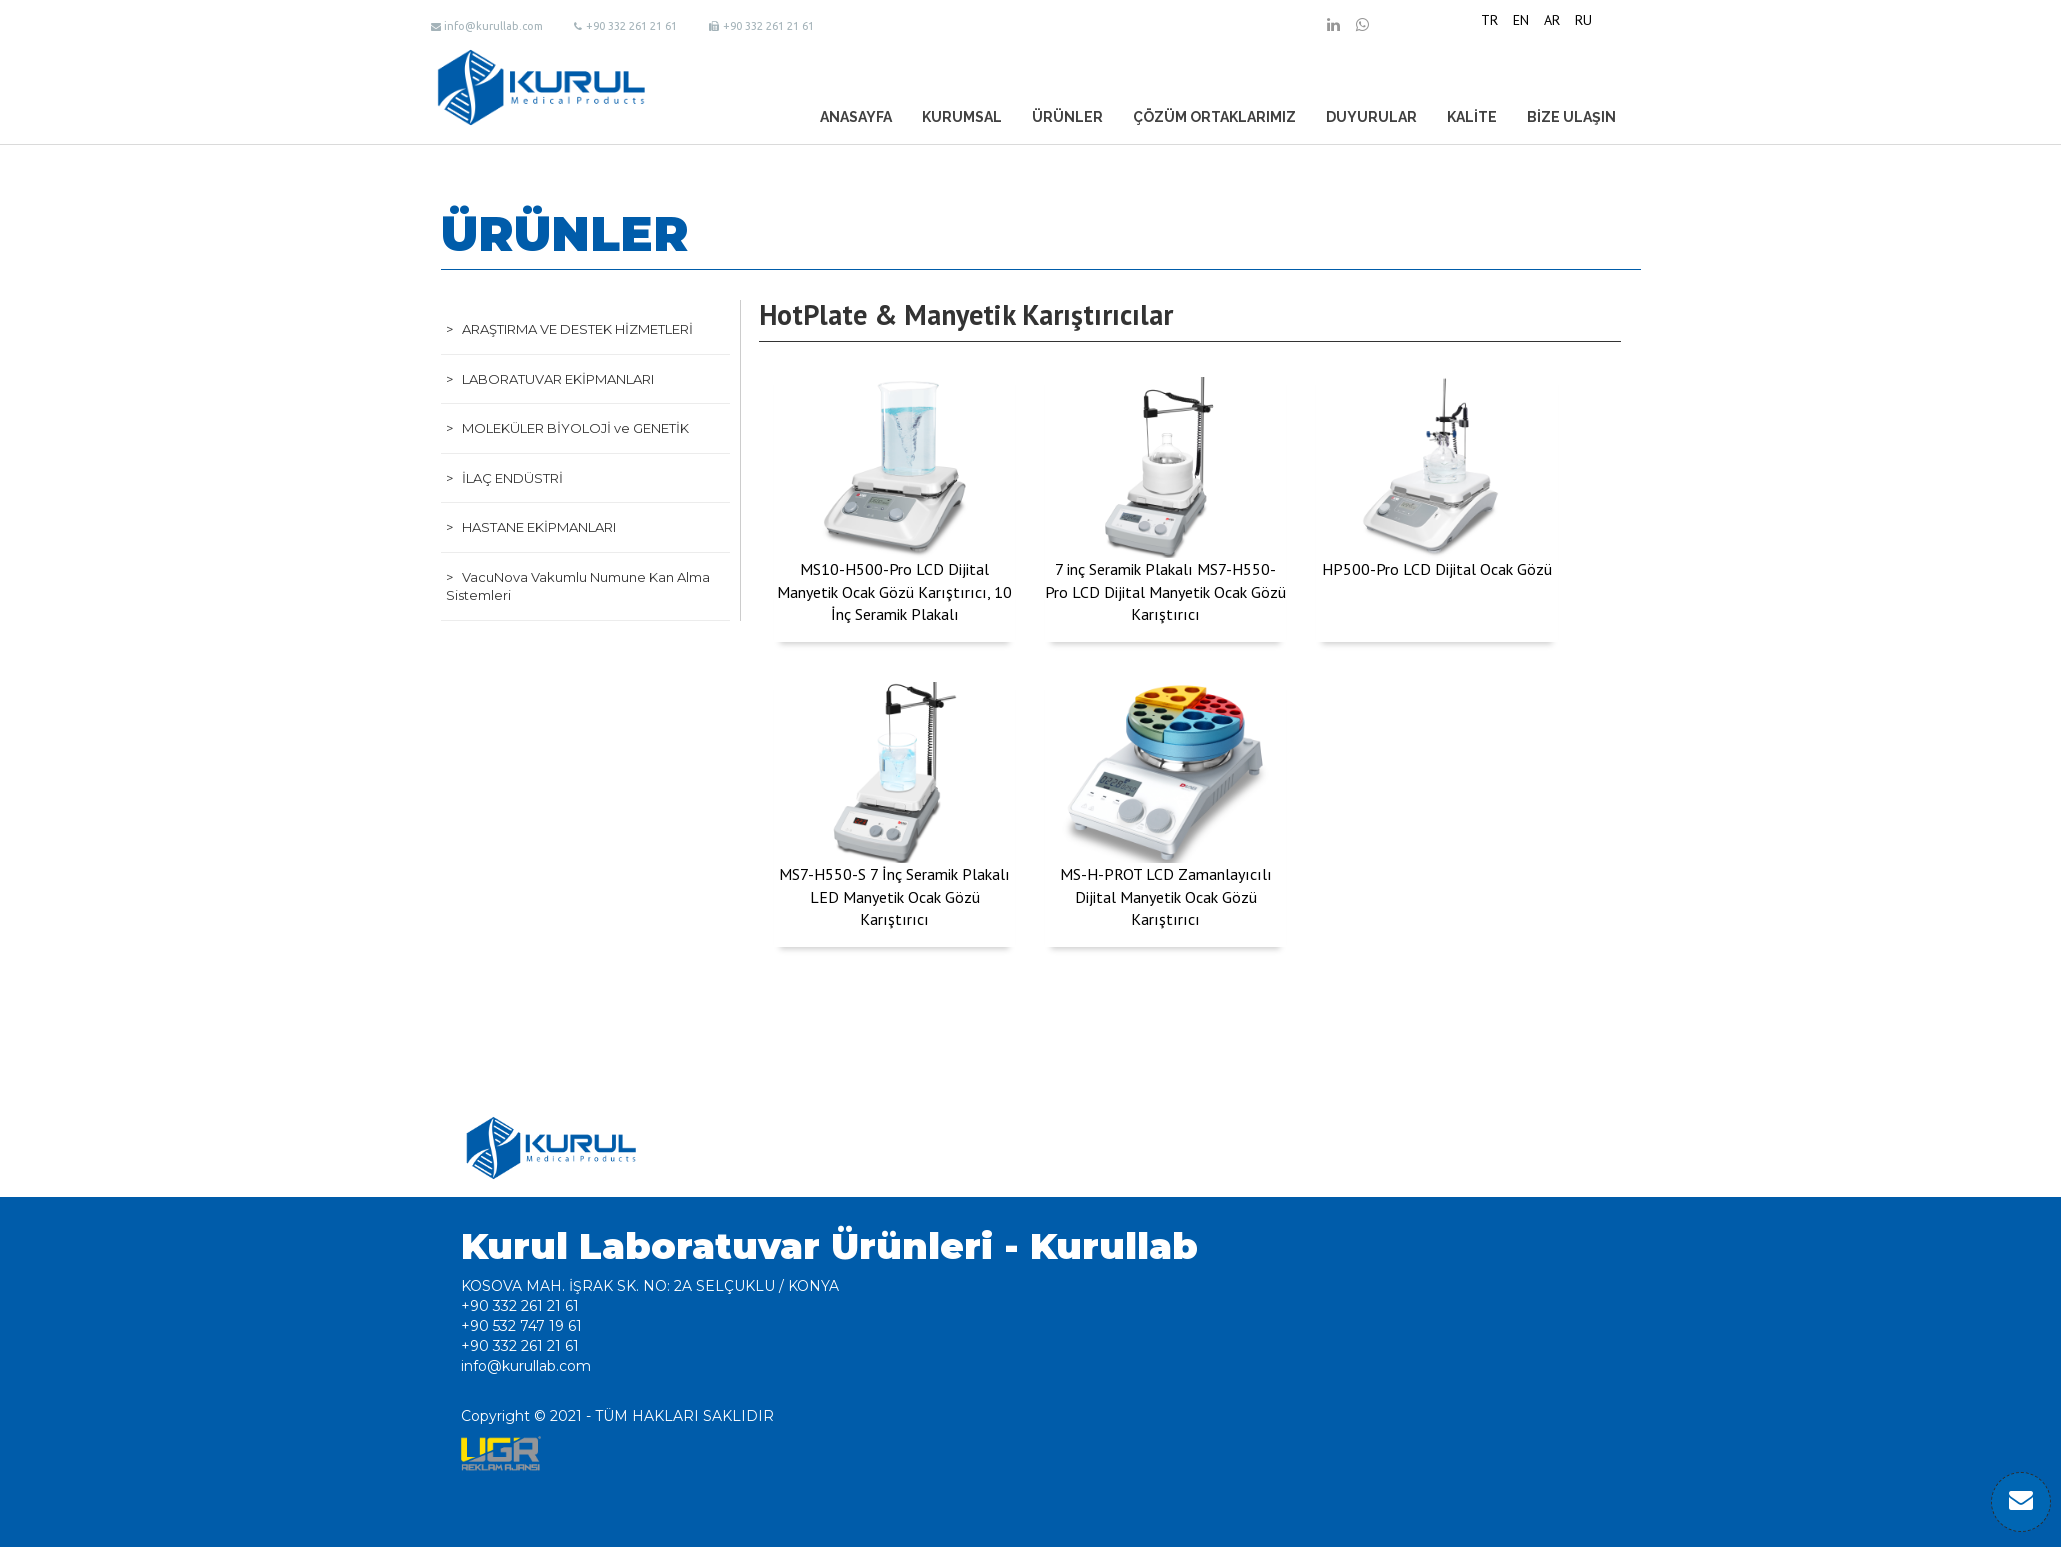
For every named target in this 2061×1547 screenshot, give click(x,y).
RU (1583, 20)
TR (1489, 20)
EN (1521, 20)
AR (1552, 20)
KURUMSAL (962, 117)
